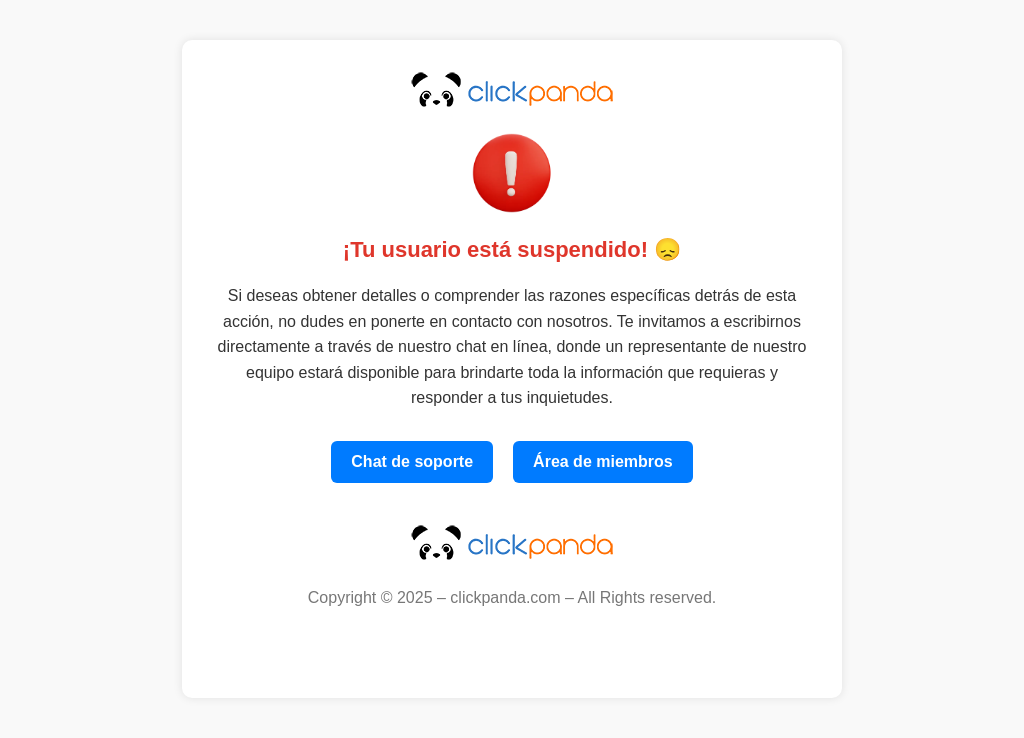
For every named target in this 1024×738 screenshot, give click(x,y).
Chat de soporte (412, 461)
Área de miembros (603, 461)
